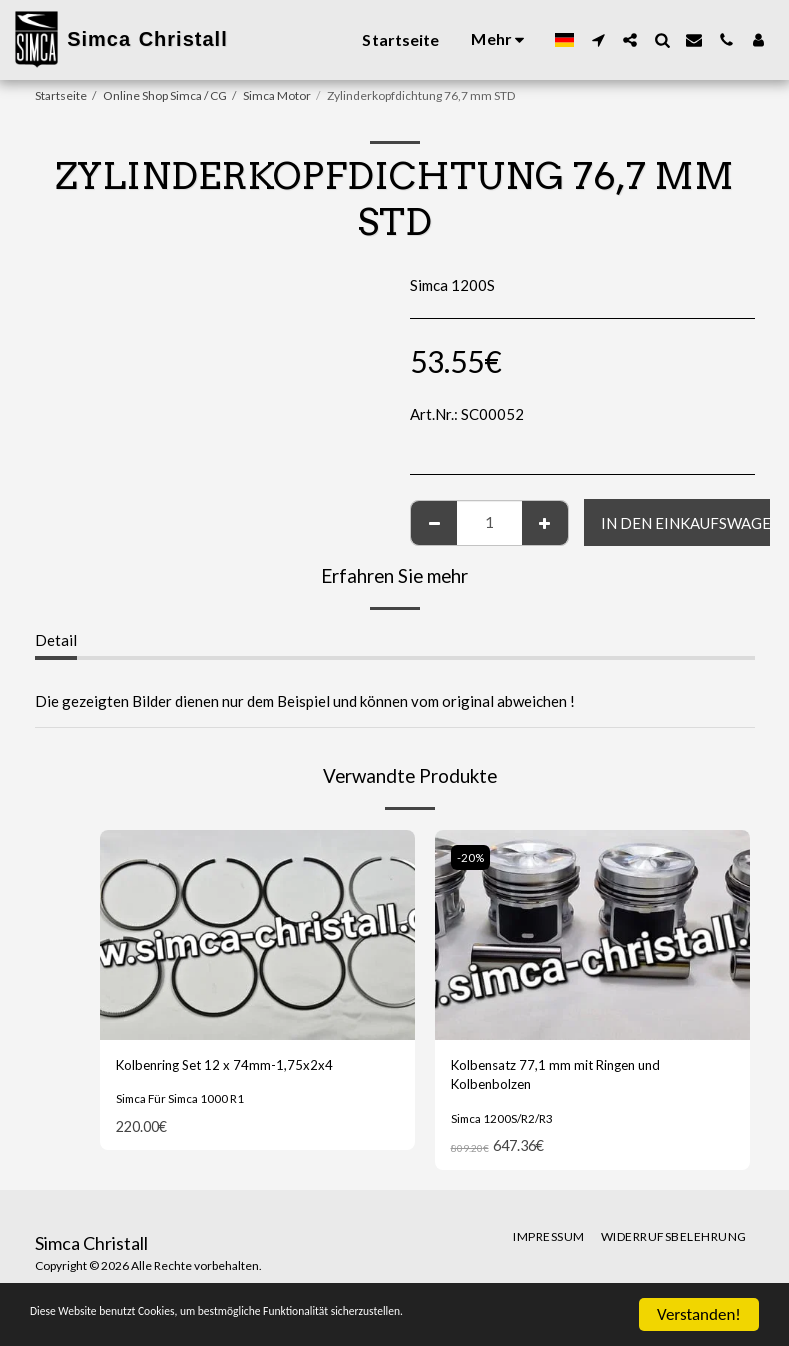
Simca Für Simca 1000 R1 (182, 1101)
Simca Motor (277, 95)
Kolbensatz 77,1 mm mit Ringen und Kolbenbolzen (568, 1078)
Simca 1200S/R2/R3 (503, 1124)
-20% (473, 857)
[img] (257, 935)
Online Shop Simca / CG (165, 95)
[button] (598, 40)
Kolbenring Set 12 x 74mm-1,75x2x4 (238, 1067)
